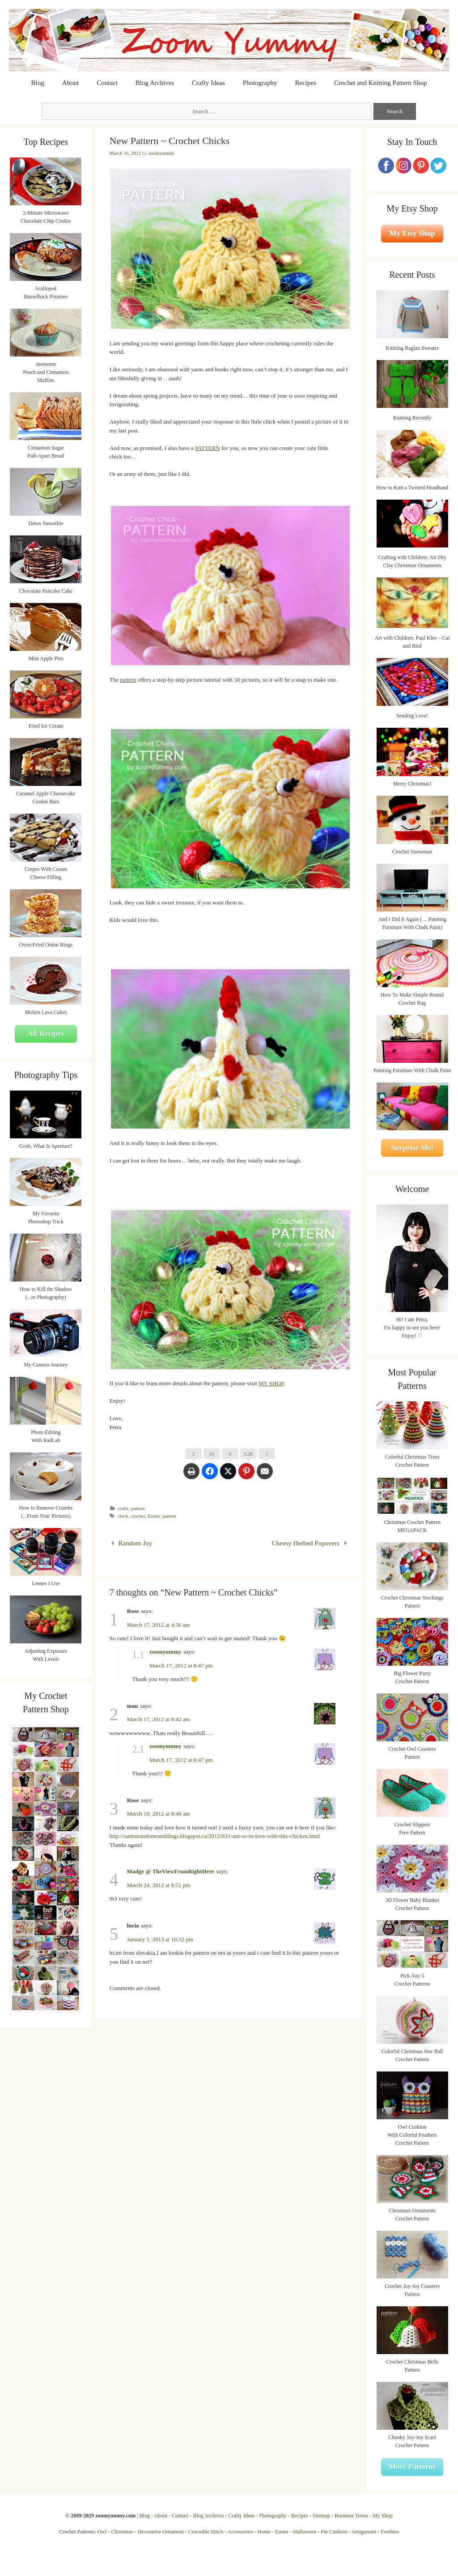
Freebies (390, 2532)
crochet (138, 1516)
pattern (128, 679)
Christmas (122, 2532)
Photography (260, 82)
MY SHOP (271, 1383)
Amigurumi (363, 2532)
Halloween (304, 2532)
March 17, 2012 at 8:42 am (158, 1719)
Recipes (305, 82)
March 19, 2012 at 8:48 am (158, 1813)
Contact (107, 82)
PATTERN (207, 448)
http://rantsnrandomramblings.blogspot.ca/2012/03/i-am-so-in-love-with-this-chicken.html (215, 1836)
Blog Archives (155, 82)
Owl (102, 2532)
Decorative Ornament (160, 2532)
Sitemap (321, 2515)
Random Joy (135, 1543)
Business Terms (351, 2515)
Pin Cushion (334, 2532)
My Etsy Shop (412, 233)
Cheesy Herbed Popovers (306, 1543)
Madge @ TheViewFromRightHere (170, 1871)
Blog (37, 82)
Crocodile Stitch (205, 2532)
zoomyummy (165, 1651)
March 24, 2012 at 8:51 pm (159, 1885)
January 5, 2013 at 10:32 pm (160, 1939)
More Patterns (412, 2466)
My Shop (382, 2515)
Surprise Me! (412, 1147)
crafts (123, 1508)
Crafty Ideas (208, 82)
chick (123, 1516)
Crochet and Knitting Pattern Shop (380, 82)
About (70, 82)
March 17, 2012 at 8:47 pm (181, 1665)
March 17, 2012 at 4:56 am (158, 1624)
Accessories (240, 2532)
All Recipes (46, 1033)
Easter (154, 1516)
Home (264, 2532)
